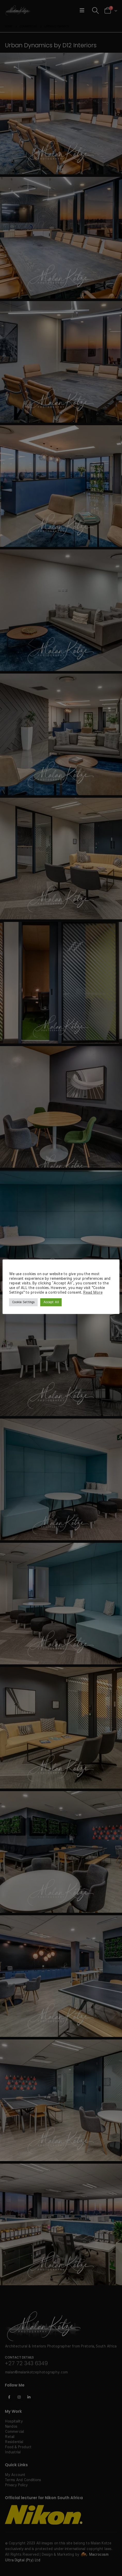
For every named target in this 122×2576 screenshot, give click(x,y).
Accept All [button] (51, 1302)
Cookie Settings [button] (23, 1302)
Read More (92, 1292)
